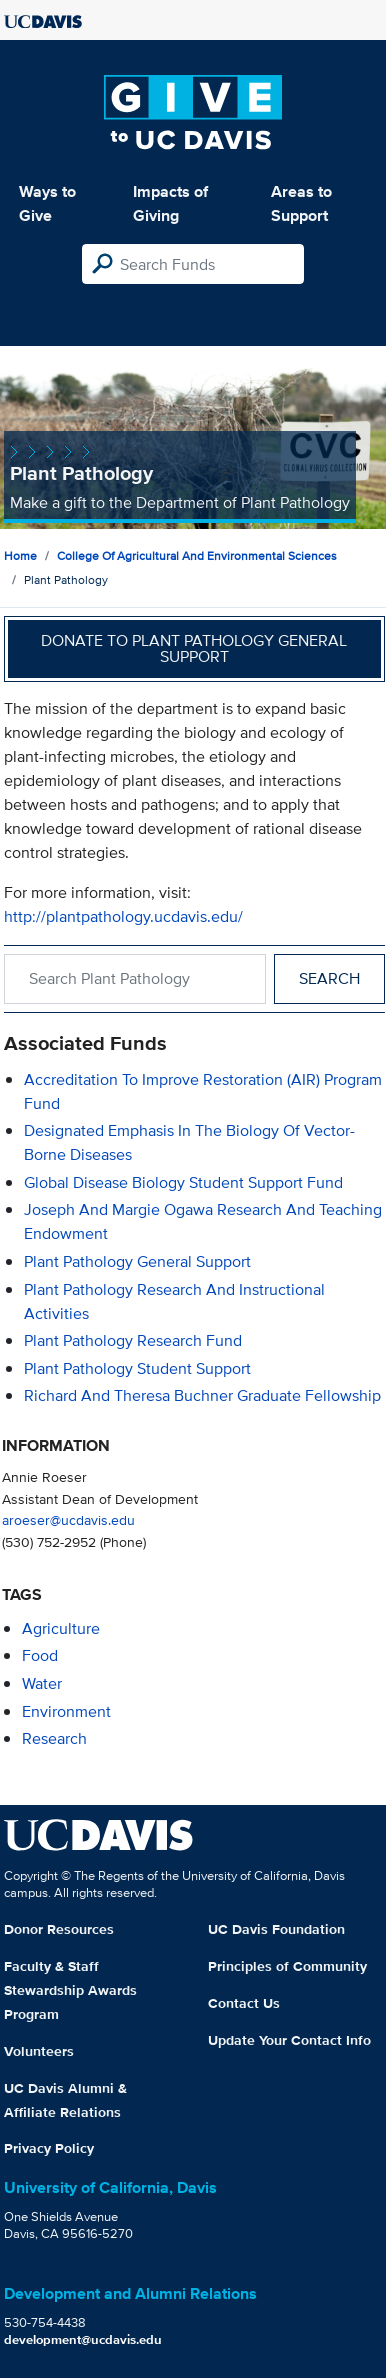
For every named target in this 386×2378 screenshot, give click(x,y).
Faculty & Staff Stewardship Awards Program (70, 1990)
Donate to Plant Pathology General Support (194, 648)
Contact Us (244, 2003)
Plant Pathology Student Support (137, 1368)
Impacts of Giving (170, 203)
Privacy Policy (49, 2148)
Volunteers (39, 2051)
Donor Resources (59, 1929)
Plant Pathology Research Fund (133, 1340)
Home (20, 555)
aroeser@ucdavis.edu (68, 1519)
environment (66, 1711)
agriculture (61, 1628)
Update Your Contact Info (289, 2040)
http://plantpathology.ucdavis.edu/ (123, 916)
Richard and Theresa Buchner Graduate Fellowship (202, 1395)
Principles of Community (287, 1966)
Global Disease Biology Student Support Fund (183, 1182)
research (54, 1738)
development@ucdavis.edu (83, 2339)
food (40, 1655)
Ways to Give (47, 203)
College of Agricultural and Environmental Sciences (197, 555)
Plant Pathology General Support (137, 1261)
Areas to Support (301, 203)
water (42, 1683)
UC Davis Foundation (276, 1929)
